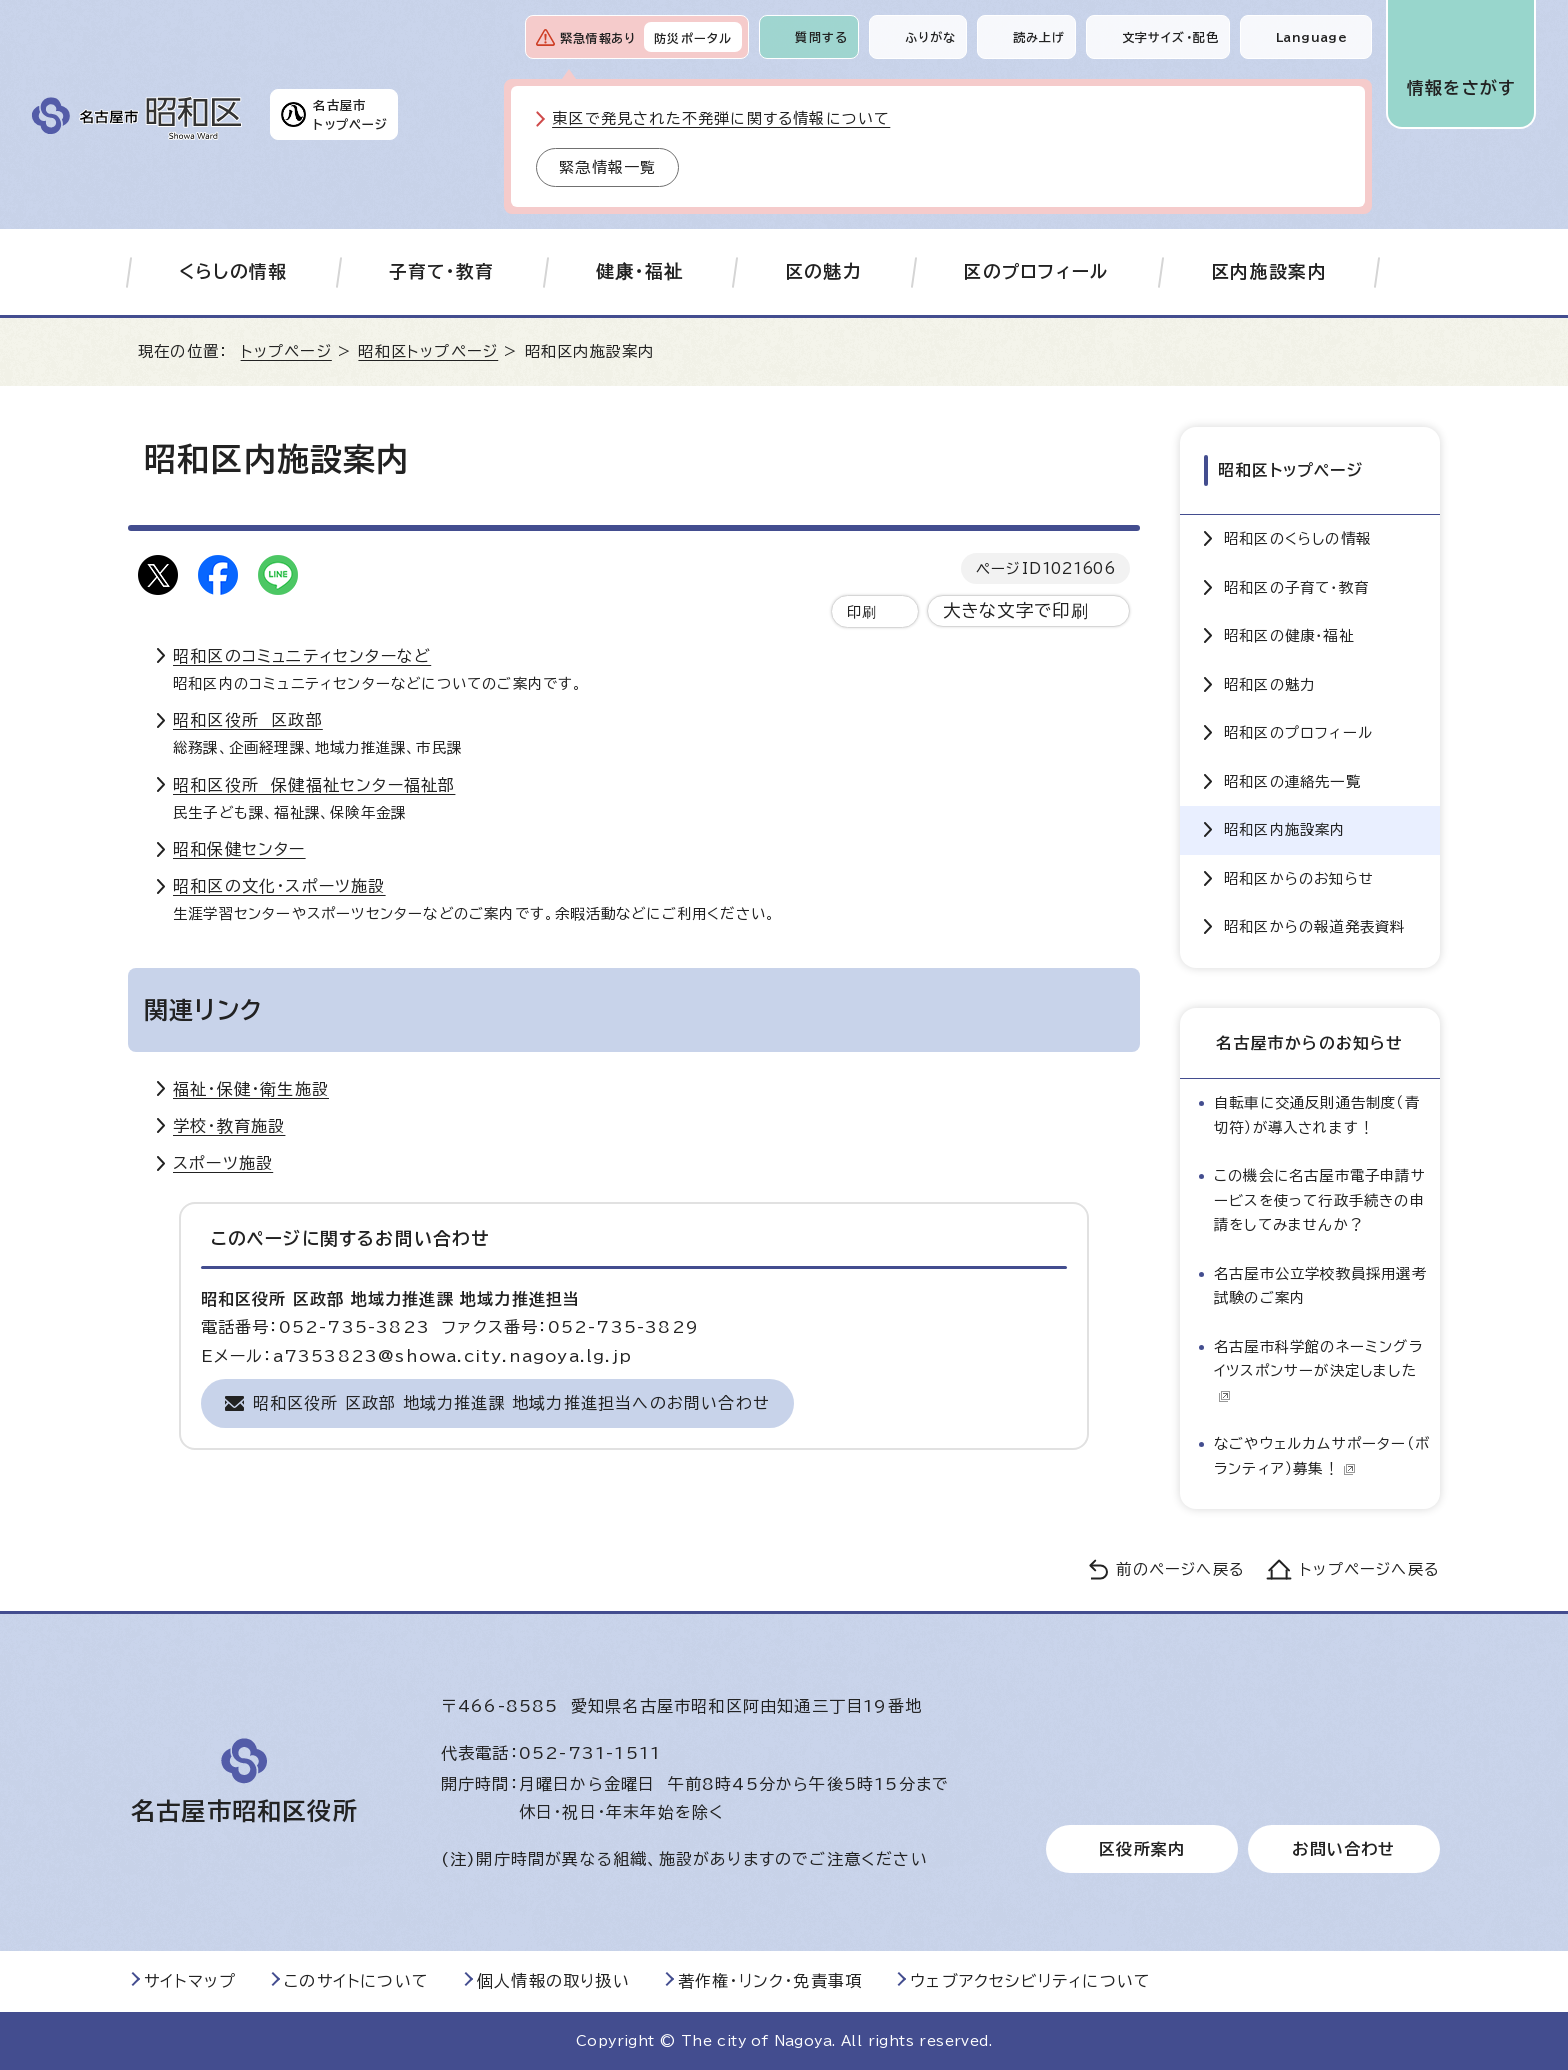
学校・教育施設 (229, 1126)
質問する (821, 37)
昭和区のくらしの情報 (1297, 538)
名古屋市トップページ (350, 114)
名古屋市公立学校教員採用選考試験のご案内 (1320, 1285)
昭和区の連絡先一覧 (1292, 781)
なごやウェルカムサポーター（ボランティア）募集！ (1322, 1455)
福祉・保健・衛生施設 (251, 1089)
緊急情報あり (598, 38)
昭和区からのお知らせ (1299, 878)
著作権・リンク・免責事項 (770, 1981)
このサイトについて (356, 1981)
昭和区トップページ (428, 351)
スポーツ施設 (223, 1163)
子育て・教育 (442, 271)
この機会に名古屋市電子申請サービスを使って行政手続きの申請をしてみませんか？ (1320, 1200)
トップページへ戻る (1370, 1569)
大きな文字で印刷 (1016, 610)
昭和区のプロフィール (1298, 732)
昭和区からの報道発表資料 (1314, 926)
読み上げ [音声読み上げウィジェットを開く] (1039, 37)
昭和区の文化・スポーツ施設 (279, 886)
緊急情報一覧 (607, 167)
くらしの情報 (233, 271)
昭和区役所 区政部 (248, 720)
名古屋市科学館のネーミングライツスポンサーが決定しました (1318, 1371)
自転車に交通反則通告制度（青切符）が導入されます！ (1317, 1114)
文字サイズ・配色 (1171, 37)
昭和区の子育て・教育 (1296, 587)
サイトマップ (190, 1981)
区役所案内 (1142, 1849)
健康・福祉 (640, 271)
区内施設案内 (1269, 271)
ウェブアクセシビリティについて (1030, 1981)
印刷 (862, 611)
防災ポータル (693, 38)
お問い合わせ (1343, 1849)
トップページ (286, 351)
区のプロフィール (1036, 271)
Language (1311, 37)
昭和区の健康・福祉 (1289, 635)
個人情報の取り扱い (553, 1981)
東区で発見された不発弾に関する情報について (721, 118)
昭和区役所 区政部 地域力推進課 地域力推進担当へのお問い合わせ (511, 1403)
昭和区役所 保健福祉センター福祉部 (314, 785)
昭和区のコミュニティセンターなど (302, 656)
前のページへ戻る (1180, 1569)
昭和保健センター (239, 849)
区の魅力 (823, 271)
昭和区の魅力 (1269, 684)
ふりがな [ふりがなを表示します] (930, 37)
